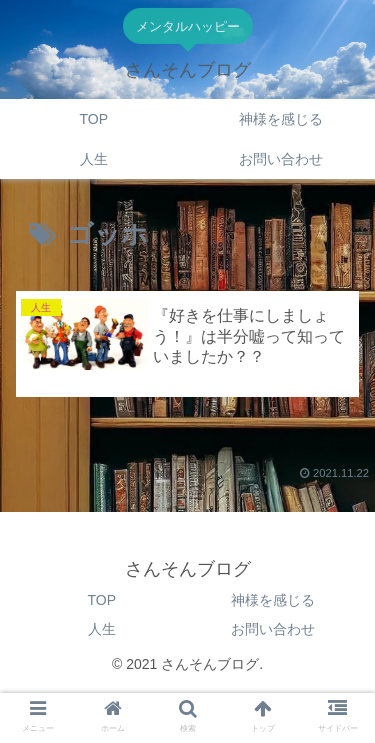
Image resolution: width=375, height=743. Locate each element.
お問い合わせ (273, 629)
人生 (102, 629)
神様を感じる (273, 600)
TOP (101, 600)
